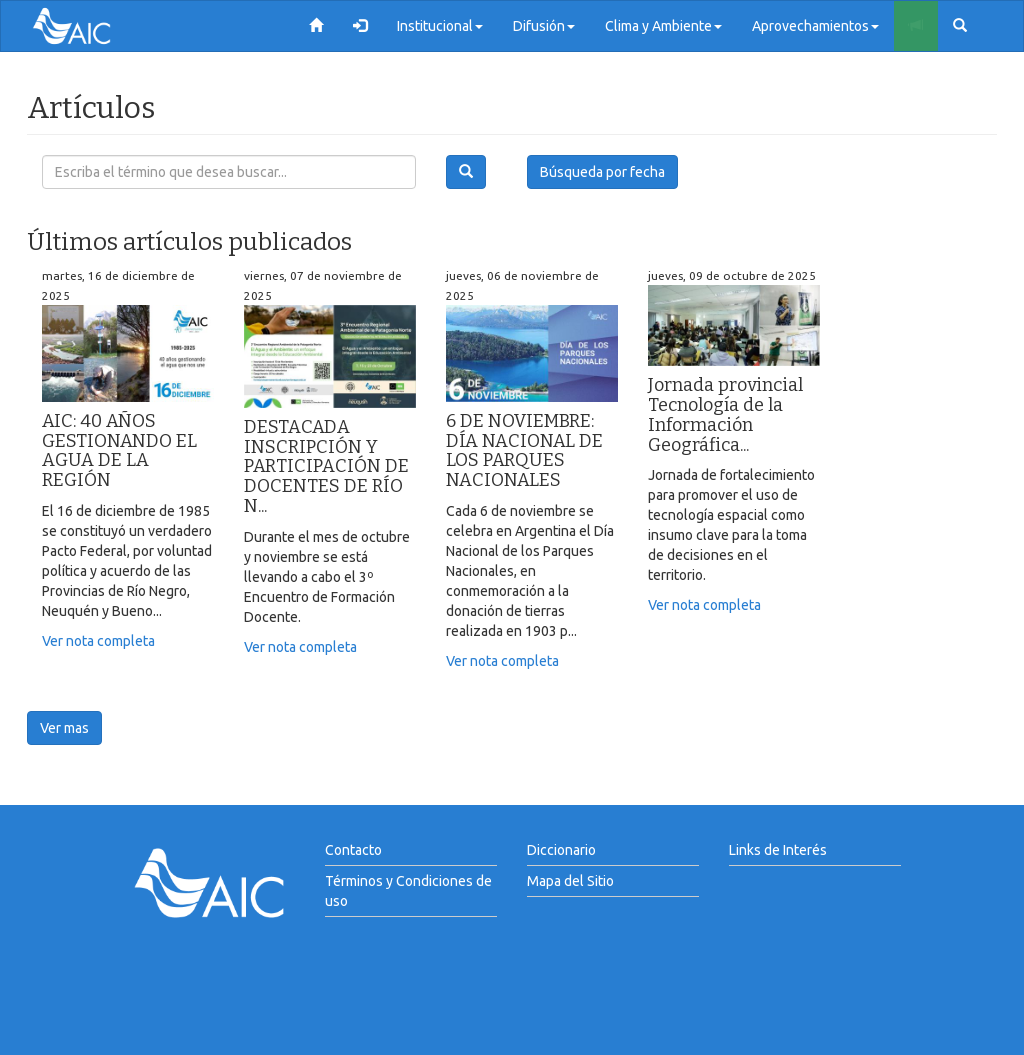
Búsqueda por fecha (602, 172)
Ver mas (64, 728)
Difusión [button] (544, 26)
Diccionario (561, 850)
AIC (102, 26)
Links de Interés (778, 850)
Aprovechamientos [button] (815, 26)
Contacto (353, 850)
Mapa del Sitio (570, 881)
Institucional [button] (440, 26)
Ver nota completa (98, 641)
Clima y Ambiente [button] (663, 26)
